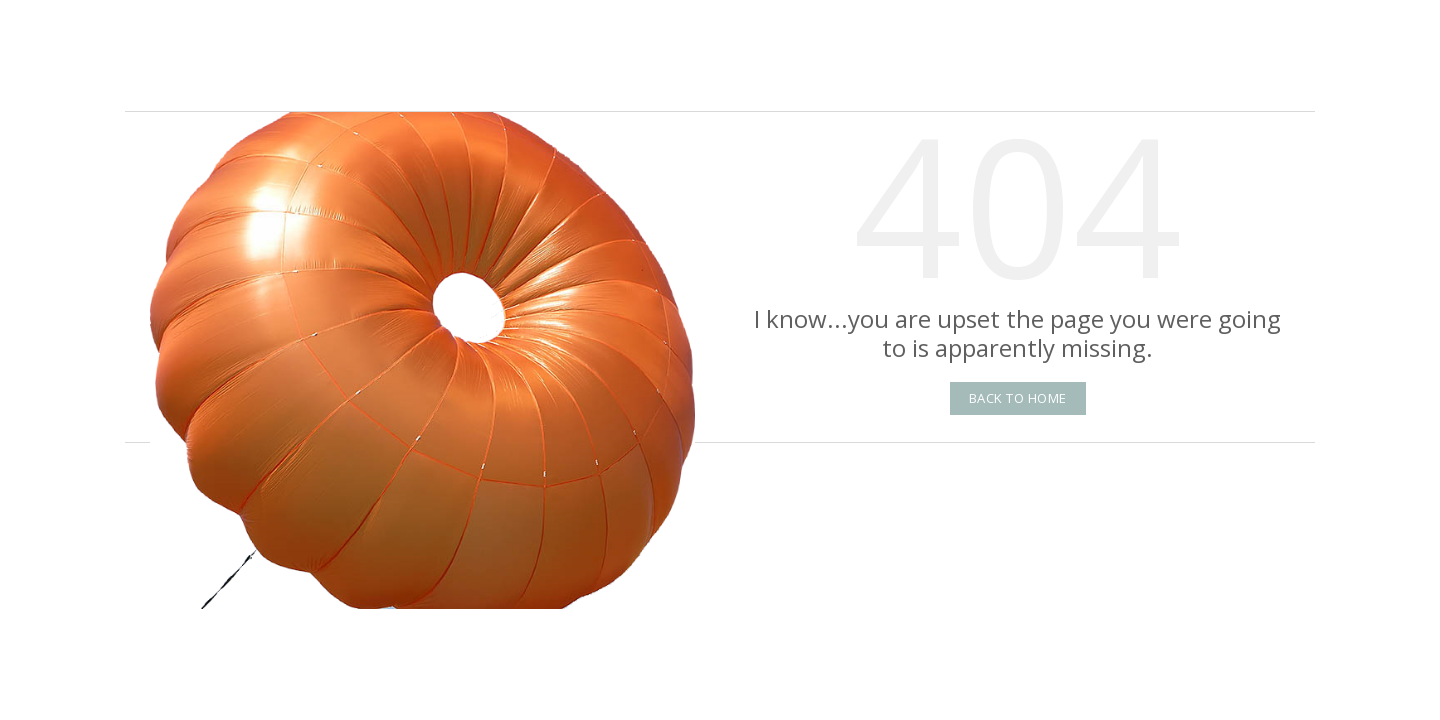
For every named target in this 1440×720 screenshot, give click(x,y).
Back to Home (1018, 398)
